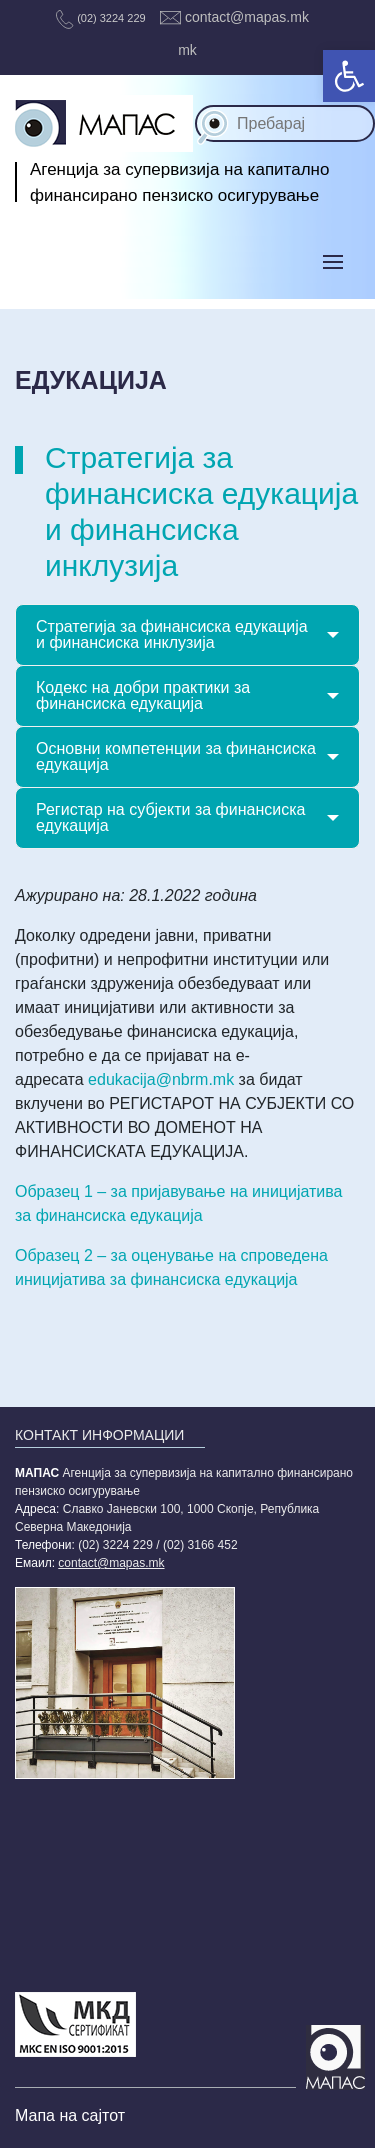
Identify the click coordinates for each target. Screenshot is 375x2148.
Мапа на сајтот (70, 2115)
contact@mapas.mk (234, 17)
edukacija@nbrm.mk (161, 1079)
